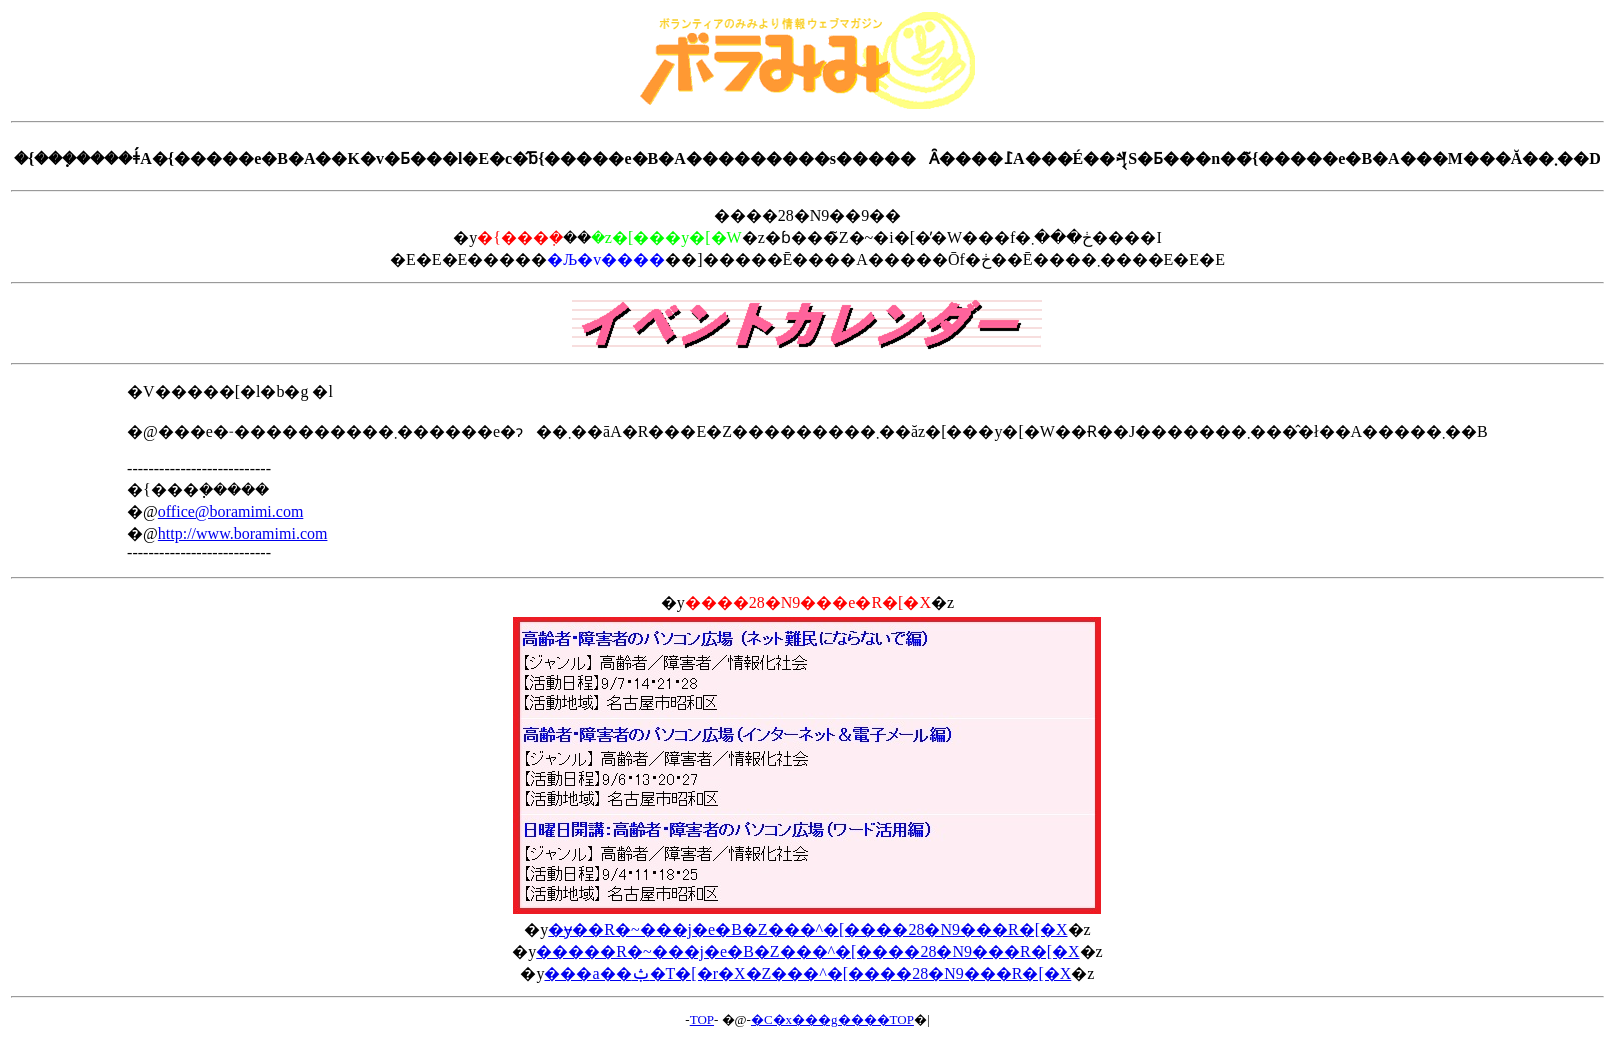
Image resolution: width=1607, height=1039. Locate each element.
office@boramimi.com (231, 511)
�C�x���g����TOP (832, 1019)
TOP (702, 1019)
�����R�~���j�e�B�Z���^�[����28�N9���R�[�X (807, 951)
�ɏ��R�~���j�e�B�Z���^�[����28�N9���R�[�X (807, 929)
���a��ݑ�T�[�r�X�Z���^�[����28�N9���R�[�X (807, 973)
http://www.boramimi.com (243, 533)
